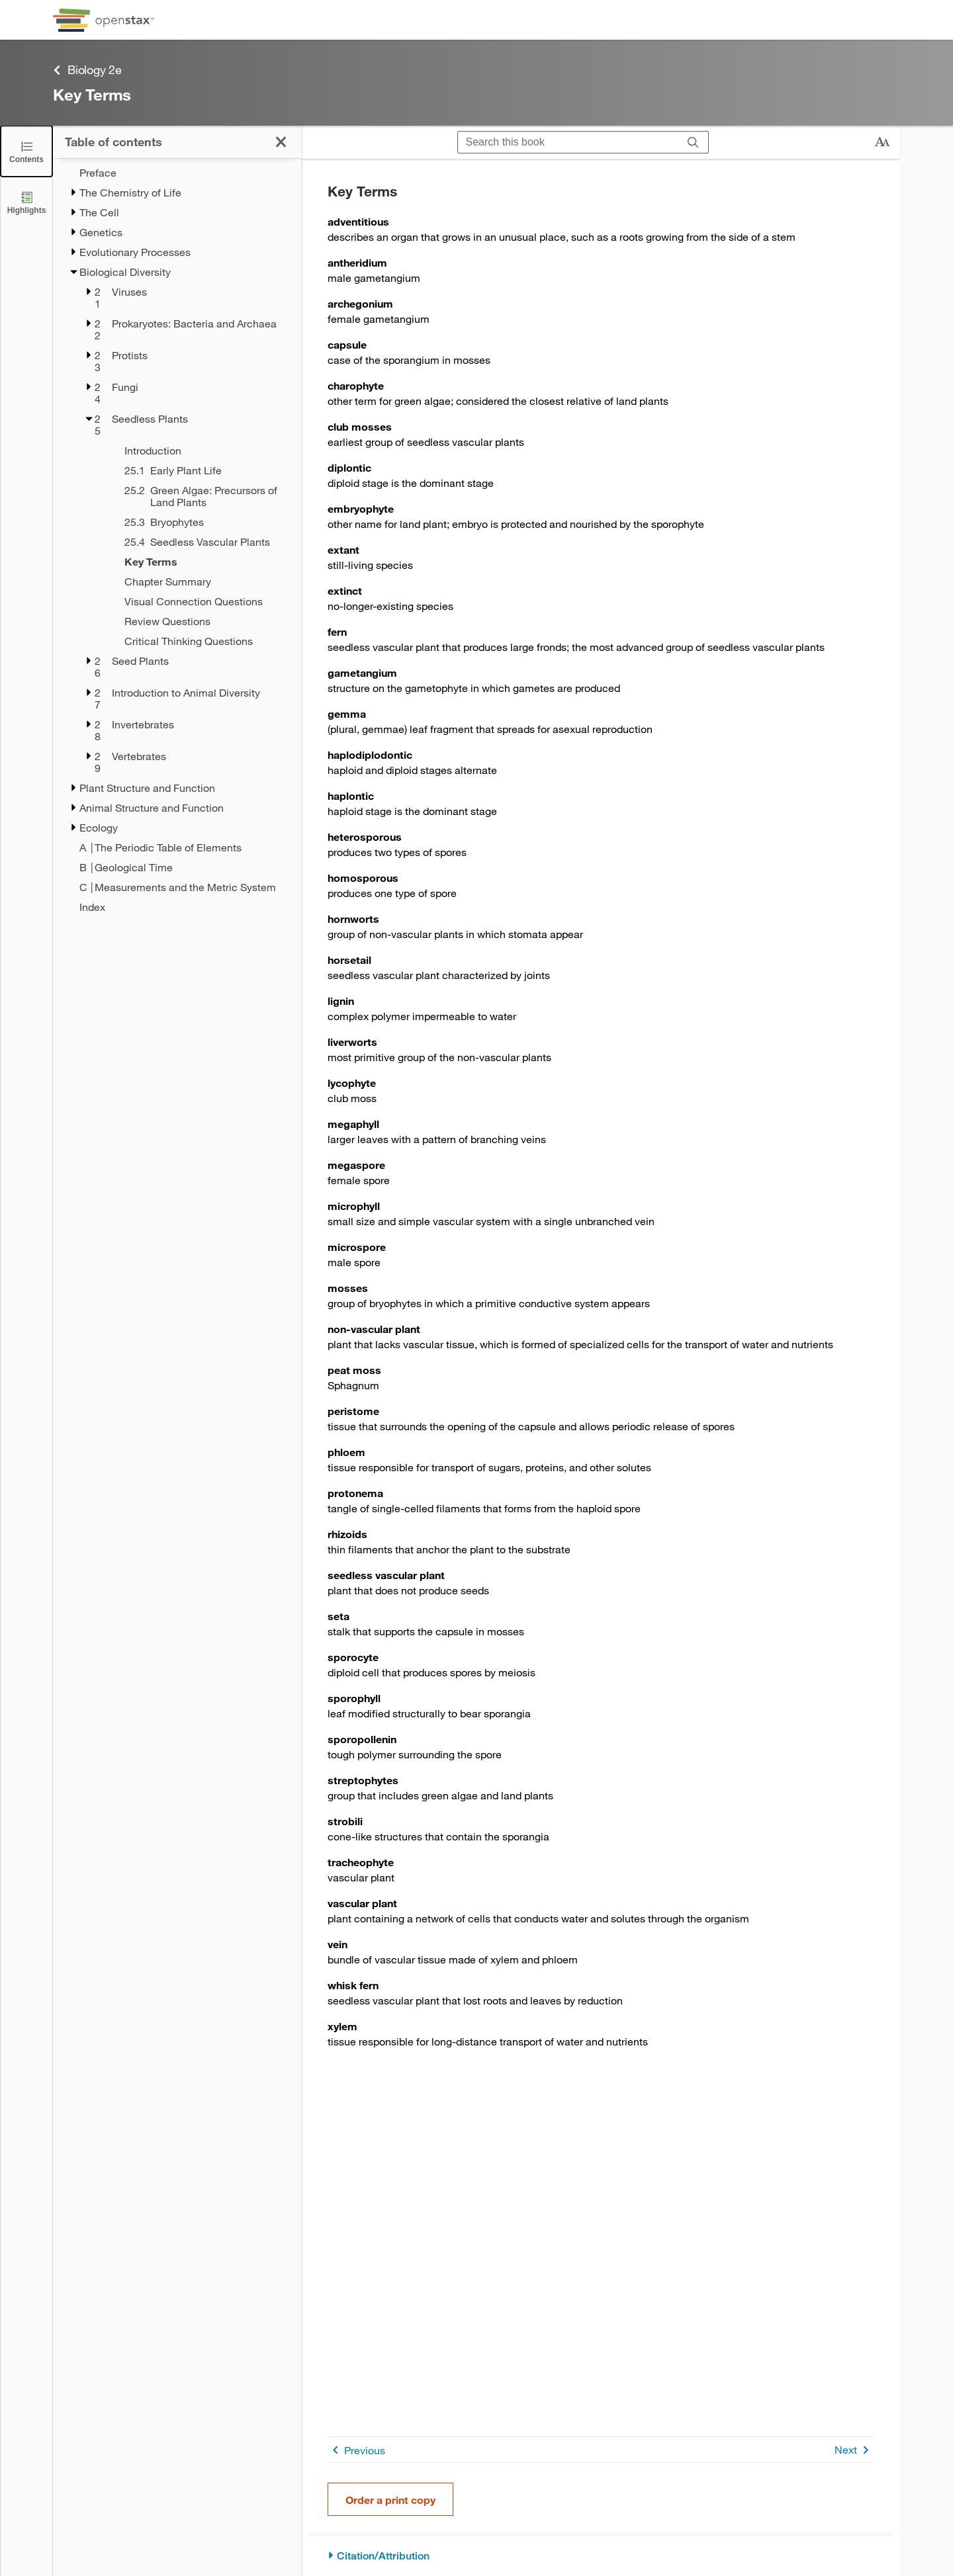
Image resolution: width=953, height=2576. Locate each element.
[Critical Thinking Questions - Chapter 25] (195, 641)
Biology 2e (87, 70)
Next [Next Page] (854, 2450)
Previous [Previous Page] (356, 2450)
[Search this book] (568, 142)
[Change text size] (882, 142)
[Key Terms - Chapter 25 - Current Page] (195, 562)
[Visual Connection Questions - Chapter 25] (195, 601)
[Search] (693, 142)
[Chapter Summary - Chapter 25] (195, 581)
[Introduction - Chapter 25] (195, 450)
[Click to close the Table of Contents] (26, 151)
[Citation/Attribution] (601, 2556)
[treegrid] (177, 540)
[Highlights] (26, 202)
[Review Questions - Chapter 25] (195, 621)
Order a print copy (390, 2499)
